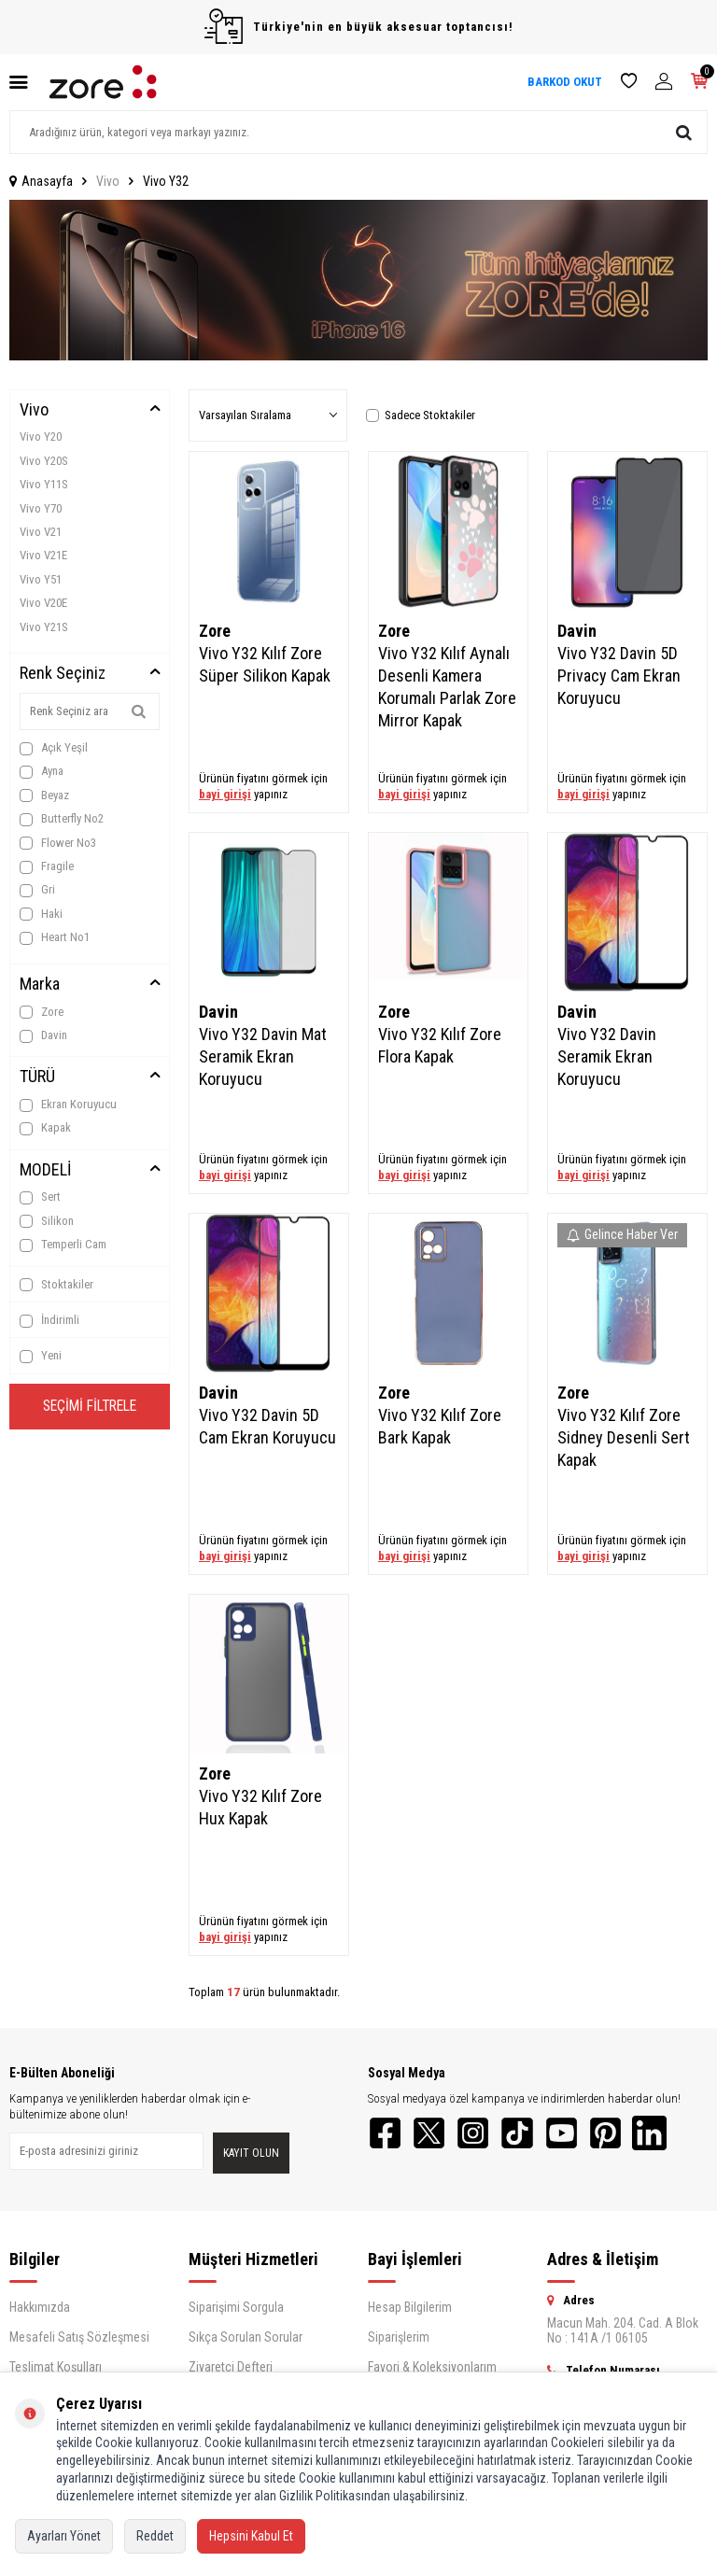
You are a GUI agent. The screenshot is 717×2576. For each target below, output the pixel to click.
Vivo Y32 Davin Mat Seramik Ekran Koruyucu (263, 1056)
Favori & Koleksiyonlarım (432, 2368)
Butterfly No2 (62, 818)
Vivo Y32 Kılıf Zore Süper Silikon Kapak (264, 664)
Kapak (45, 1127)
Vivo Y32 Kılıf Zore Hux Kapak (260, 1807)
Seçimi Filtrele (89, 1407)
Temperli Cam (63, 1244)
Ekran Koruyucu (68, 1104)
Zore (41, 1012)
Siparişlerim (398, 2338)
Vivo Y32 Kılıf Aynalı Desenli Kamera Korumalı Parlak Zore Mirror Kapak (447, 686)
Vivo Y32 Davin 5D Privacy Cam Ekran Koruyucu (619, 675)
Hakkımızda (39, 2309)
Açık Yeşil (54, 747)
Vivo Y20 (41, 436)
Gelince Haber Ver (622, 1234)
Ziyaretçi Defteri (231, 2368)
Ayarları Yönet (64, 2535)
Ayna (41, 771)
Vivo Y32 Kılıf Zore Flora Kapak (439, 1045)
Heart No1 (55, 937)
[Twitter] (433, 2134)
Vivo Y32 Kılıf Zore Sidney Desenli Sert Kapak (623, 1437)
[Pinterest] (620, 2134)
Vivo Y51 (41, 579)
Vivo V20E (43, 603)
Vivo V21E (43, 555)
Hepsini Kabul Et (251, 2535)
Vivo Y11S (44, 484)
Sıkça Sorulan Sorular (245, 2338)
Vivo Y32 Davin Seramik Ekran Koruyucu (606, 1056)
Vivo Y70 (41, 508)
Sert (40, 1196)
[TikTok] (526, 2134)
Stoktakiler (56, 1284)
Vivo (108, 181)
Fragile (47, 866)
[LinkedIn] (666, 2134)
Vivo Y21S (44, 627)
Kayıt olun (251, 2154)
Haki (41, 914)
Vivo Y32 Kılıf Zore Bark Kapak (439, 1426)
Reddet (155, 2535)
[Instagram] (480, 2134)
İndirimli (49, 1320)
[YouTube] (573, 2134)
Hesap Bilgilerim (410, 2309)
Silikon (47, 1221)
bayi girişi (225, 794)
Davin (43, 1035)
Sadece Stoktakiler (420, 415)
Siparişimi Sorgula (236, 2309)
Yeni (41, 1355)
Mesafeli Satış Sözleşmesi (79, 2338)
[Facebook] (386, 2134)
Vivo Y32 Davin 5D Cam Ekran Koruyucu (267, 1426)
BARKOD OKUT (564, 82)
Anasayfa (41, 181)
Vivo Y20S (44, 461)
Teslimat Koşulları (55, 2368)
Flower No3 (58, 843)
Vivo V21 (41, 532)
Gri (37, 889)
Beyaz (44, 795)
